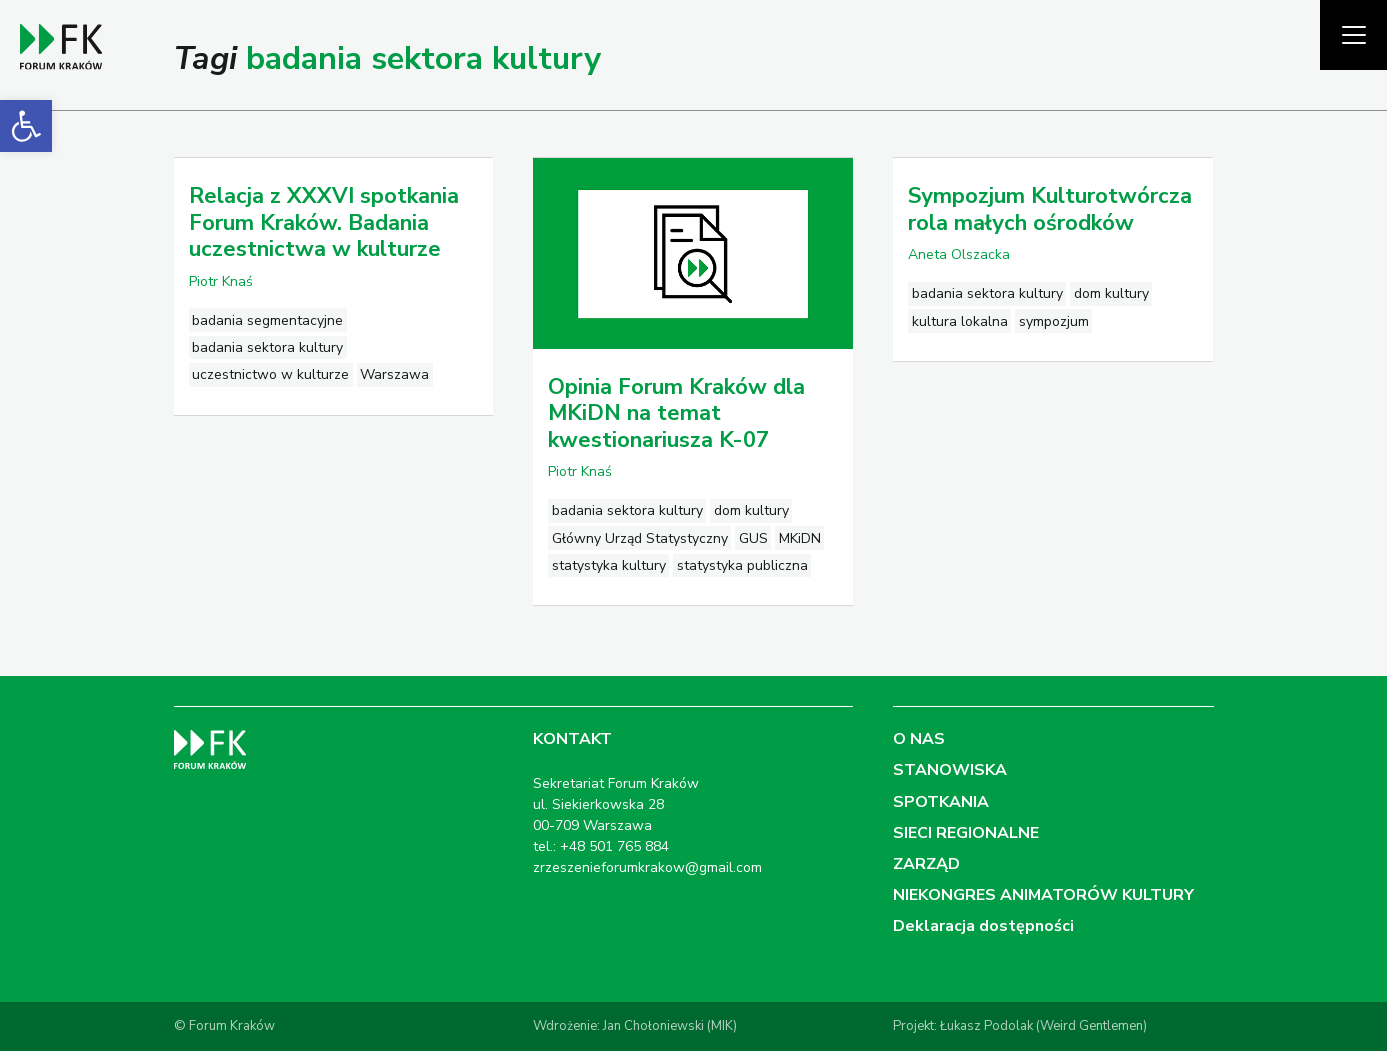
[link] (26, 126)
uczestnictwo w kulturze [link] (270, 374)
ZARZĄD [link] (926, 864)
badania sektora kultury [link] (267, 347)
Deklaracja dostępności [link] (983, 926)
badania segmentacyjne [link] (267, 320)
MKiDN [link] (800, 538)
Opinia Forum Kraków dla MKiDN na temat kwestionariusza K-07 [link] (676, 413)
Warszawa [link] (394, 374)
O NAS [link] (919, 739)
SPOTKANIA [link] (941, 802)
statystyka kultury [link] (609, 565)
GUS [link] (753, 538)
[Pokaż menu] (1353, 35)
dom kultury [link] (751, 510)
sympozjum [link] (1054, 321)
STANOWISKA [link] (950, 770)
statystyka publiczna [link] (742, 565)
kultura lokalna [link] (960, 321)
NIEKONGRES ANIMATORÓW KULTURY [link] (1043, 895)
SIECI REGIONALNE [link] (966, 833)
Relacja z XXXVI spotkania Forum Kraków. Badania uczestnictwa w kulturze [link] (324, 222)
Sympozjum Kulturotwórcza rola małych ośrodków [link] (1050, 209)
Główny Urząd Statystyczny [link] (640, 538)
